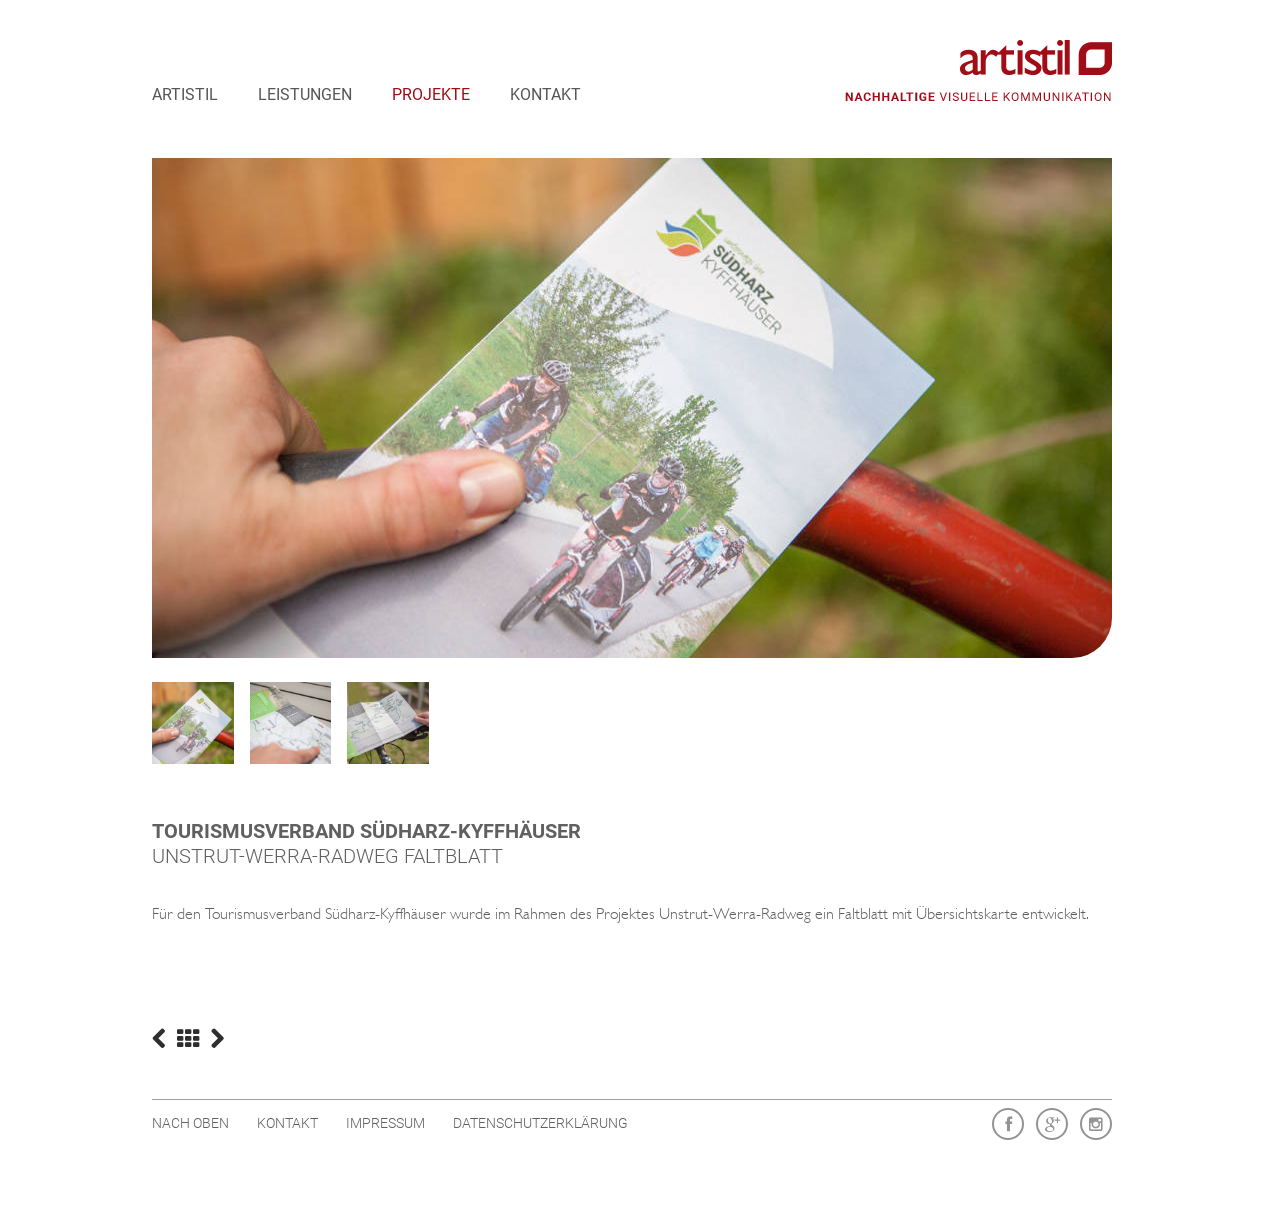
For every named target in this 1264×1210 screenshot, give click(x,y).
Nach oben (190, 1123)
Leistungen (305, 94)
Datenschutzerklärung (540, 1123)
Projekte (431, 94)
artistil (185, 94)
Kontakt (545, 94)
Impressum (385, 1123)
